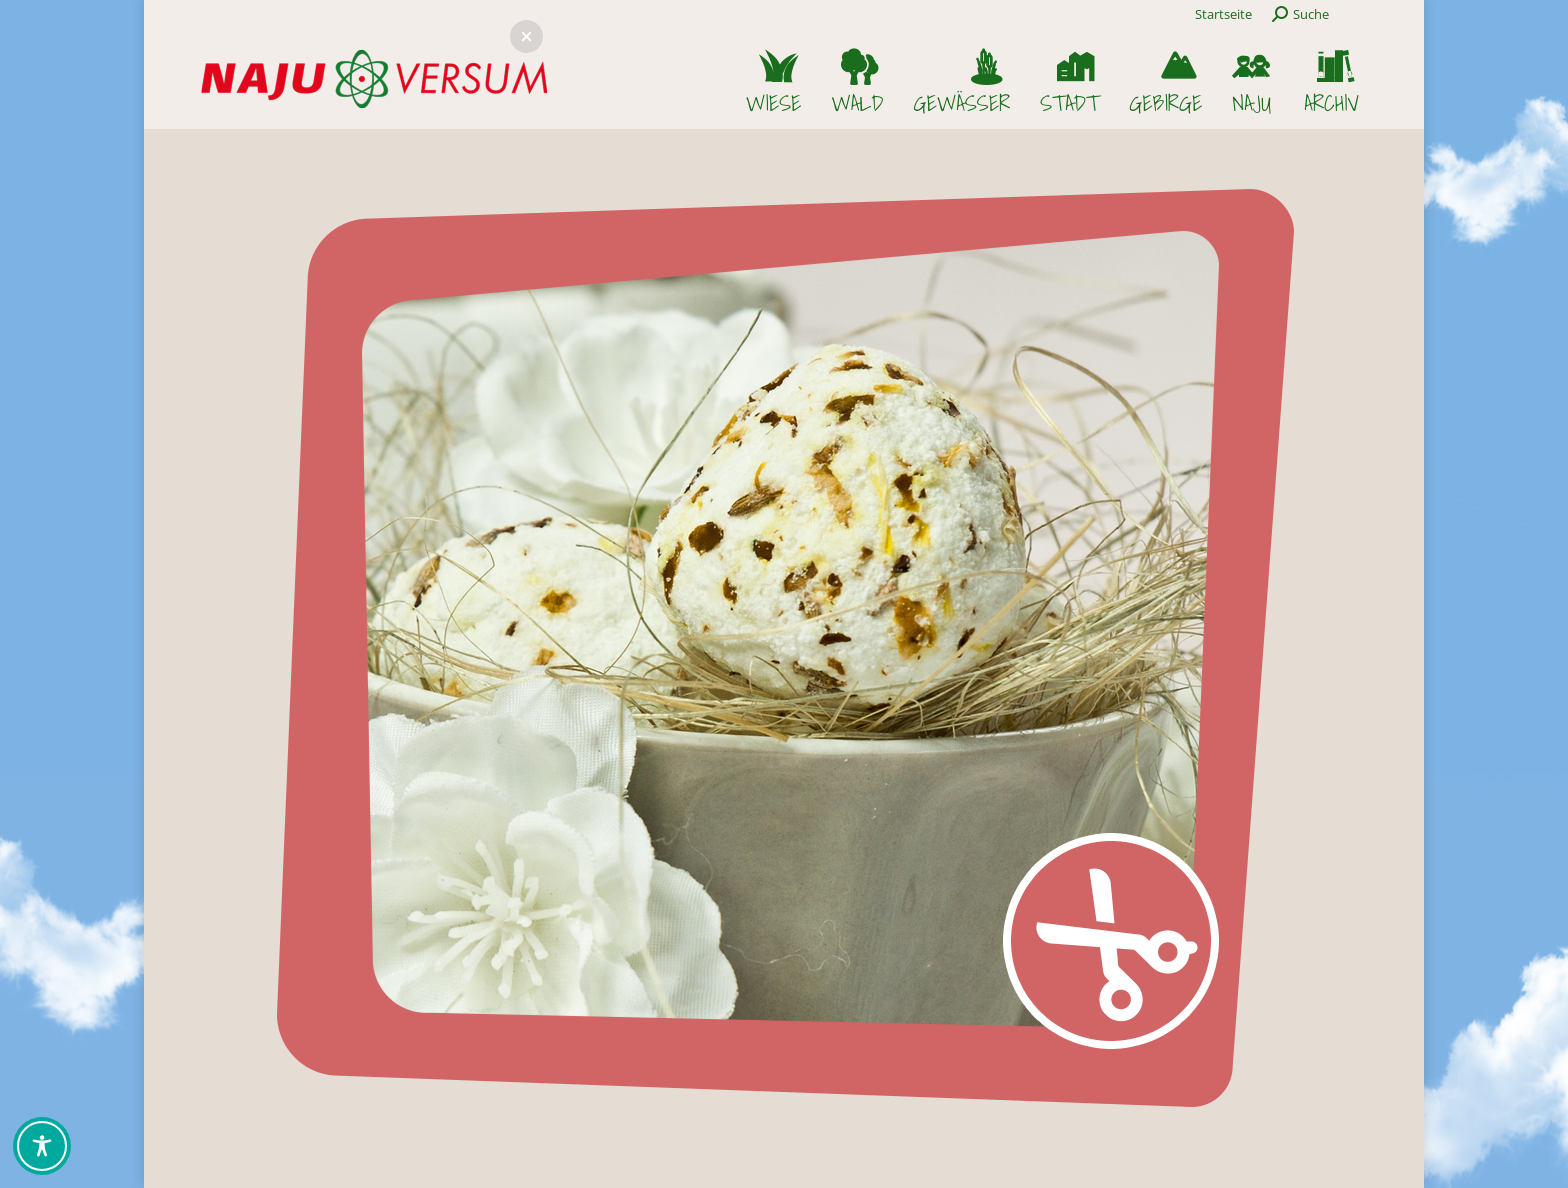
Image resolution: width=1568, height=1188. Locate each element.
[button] (526, 36)
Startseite (1223, 14)
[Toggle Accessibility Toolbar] (42, 1146)
